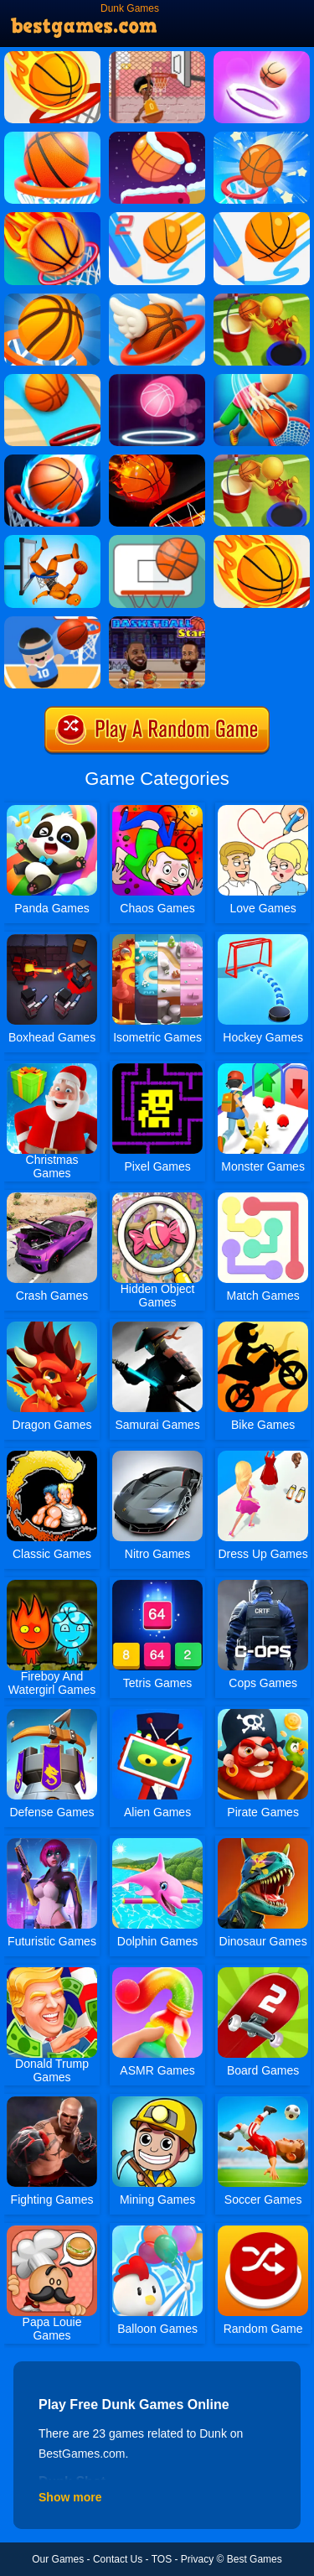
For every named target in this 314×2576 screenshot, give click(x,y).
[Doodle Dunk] (52, 137)
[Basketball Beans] (52, 622)
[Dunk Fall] (262, 57)
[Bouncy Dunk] (52, 299)
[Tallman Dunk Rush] (262, 380)
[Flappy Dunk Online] (157, 299)
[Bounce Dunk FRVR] (262, 137)
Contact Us (117, 2559)
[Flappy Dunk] (52, 218)
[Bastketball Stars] (157, 622)
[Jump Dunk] (262, 299)
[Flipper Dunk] (157, 137)
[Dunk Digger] (52, 380)
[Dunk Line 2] (157, 218)
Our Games (58, 2559)
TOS (162, 2559)
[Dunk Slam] (157, 460)
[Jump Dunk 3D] (262, 460)
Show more (70, 2497)
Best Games (254, 2559)
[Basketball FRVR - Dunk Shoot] (157, 541)
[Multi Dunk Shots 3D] (52, 460)
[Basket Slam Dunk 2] (157, 57)
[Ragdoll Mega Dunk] (52, 541)
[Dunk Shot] (52, 57)
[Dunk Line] (262, 218)
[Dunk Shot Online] (262, 541)
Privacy (197, 2559)
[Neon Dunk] (157, 380)
